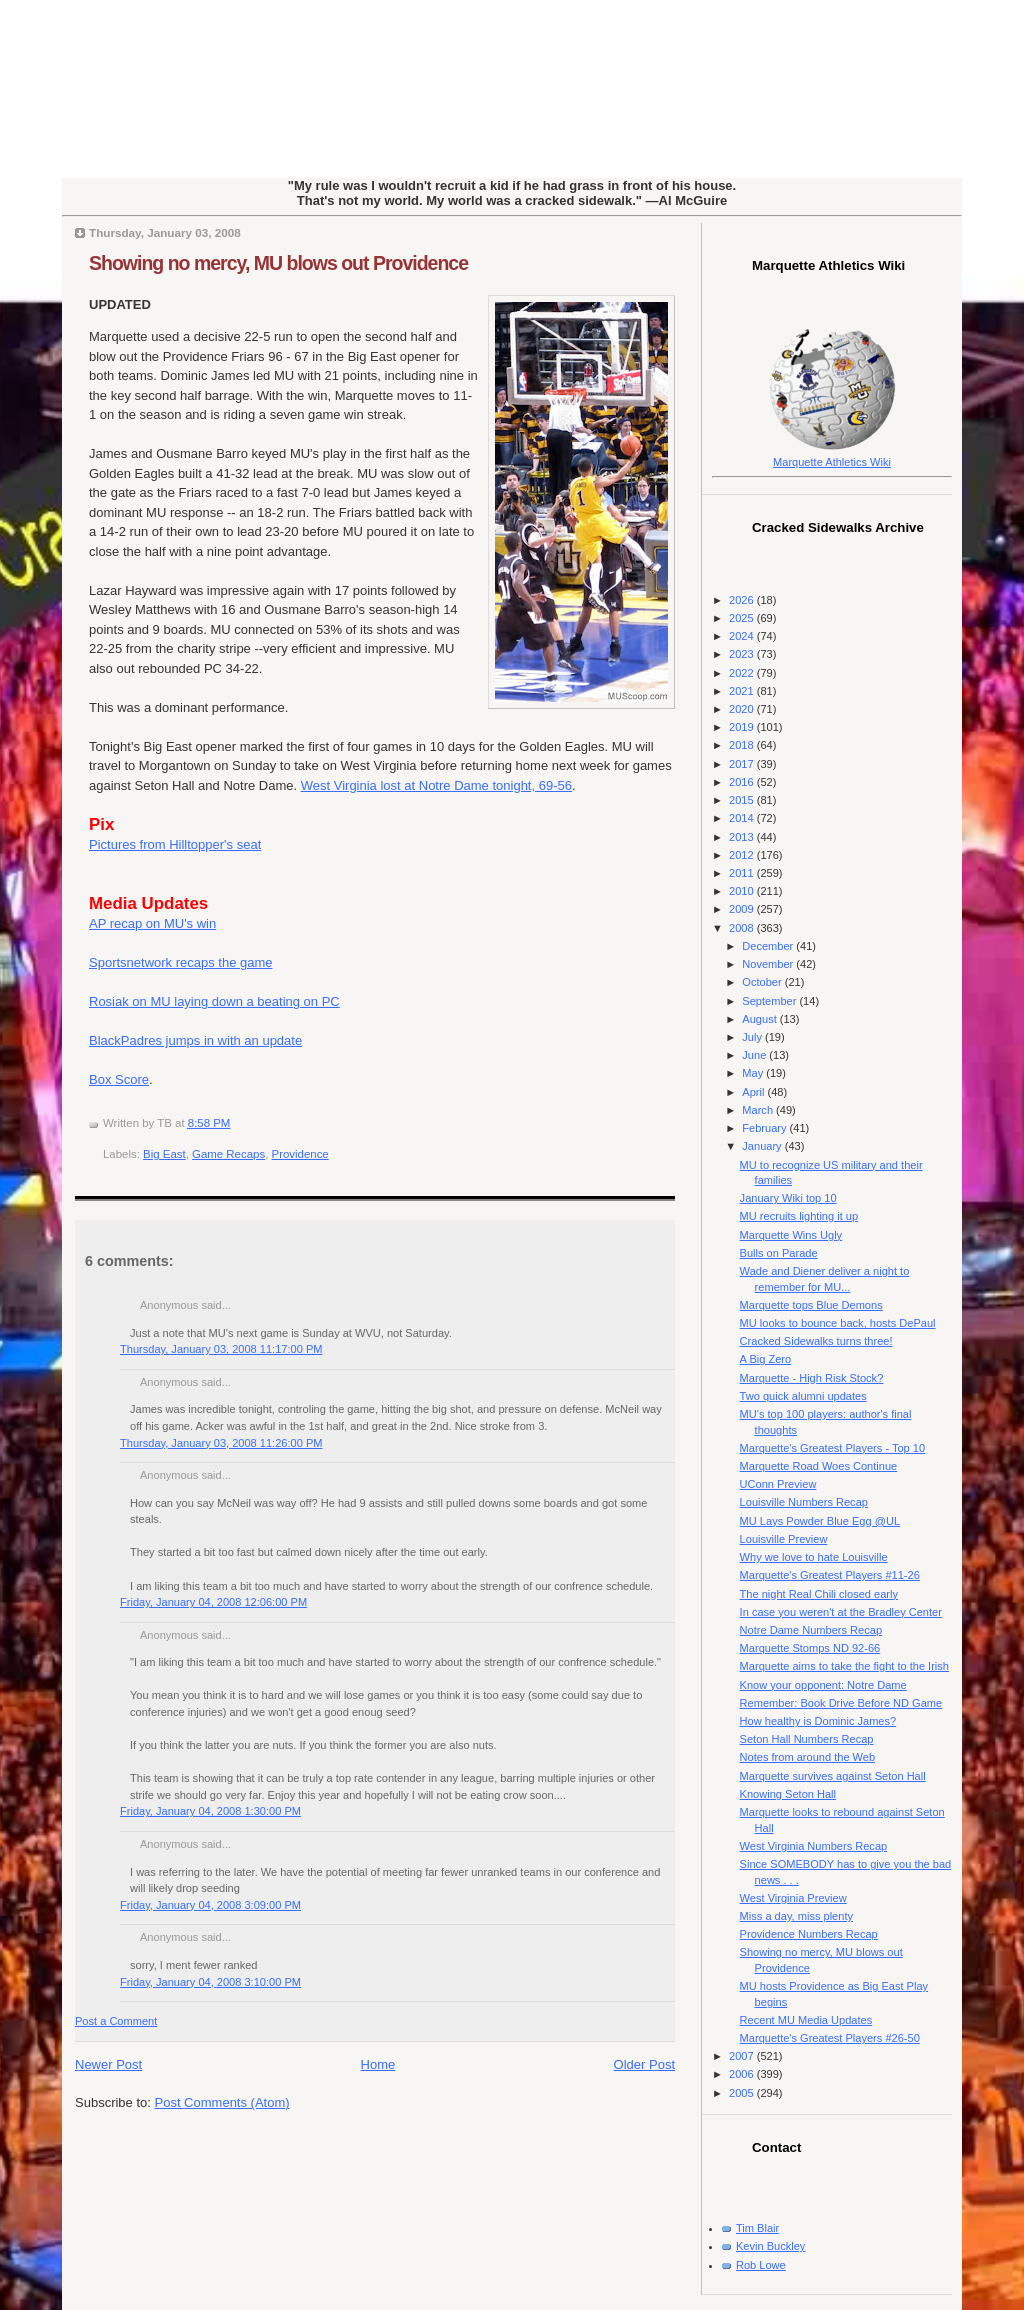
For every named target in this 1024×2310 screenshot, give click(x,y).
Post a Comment (116, 2021)
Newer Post (108, 2064)
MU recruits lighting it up (799, 1216)
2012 (743, 855)
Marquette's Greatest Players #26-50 (830, 2038)
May (754, 1073)
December (769, 946)
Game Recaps (228, 1154)
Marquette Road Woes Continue (819, 1466)
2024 (743, 636)
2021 (743, 691)
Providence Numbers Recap (809, 1934)
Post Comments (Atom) (222, 2102)
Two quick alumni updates (803, 1396)
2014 (743, 818)
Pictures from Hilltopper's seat (175, 844)
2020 (743, 709)
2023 (743, 654)
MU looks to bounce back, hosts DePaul (838, 1323)
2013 (743, 837)
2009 (743, 909)
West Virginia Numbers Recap (814, 1846)
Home (378, 2064)
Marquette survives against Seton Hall (833, 1776)
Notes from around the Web (808, 1757)
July (753, 1037)
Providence (300, 1154)
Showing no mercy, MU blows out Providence (278, 263)
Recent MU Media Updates (806, 2020)
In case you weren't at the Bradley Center (841, 1612)
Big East (164, 1154)
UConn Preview (778, 1484)
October (763, 982)
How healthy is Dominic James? (818, 1721)
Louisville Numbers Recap (804, 1502)
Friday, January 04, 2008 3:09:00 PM (210, 1905)
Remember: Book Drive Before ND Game (841, 1703)
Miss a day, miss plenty (796, 1916)
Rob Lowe (761, 2265)
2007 (743, 2056)
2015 (743, 800)
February (765, 1128)
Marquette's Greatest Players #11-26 (830, 1575)
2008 (743, 928)
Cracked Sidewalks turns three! (816, 1341)
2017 (743, 764)
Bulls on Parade (779, 1253)
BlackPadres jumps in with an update (195, 1040)
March (759, 1110)
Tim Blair (757, 2228)
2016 (743, 782)
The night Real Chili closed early (819, 1594)
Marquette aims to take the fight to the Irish (844, 1666)
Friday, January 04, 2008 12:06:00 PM (213, 1602)
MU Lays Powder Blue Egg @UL (820, 1521)
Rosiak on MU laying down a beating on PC (214, 1001)
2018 (743, 745)
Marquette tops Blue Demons (811, 1305)
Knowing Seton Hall (788, 1794)
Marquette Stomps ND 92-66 (810, 1648)
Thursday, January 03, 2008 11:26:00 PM (221, 1443)
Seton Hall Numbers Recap (807, 1739)
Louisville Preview (784, 1539)
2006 (743, 2074)
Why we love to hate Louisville (814, 1557)
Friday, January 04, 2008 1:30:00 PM (210, 1811)
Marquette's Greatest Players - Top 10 (833, 1448)
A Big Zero (766, 1359)
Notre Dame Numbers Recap (811, 1630)
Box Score (119, 1079)
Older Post (644, 2064)
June (755, 1055)
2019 (743, 727)
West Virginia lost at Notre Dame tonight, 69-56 (436, 785)
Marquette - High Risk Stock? (812, 1378)
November (769, 964)
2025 (743, 618)
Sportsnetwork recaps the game (181, 962)
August (760, 1019)
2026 (743, 600)
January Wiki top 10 (788, 1198)
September (770, 1001)
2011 (743, 873)
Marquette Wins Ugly (791, 1235)
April (754, 1092)
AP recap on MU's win (152, 923)
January (763, 1146)
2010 (743, 891)
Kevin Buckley (770, 2246)
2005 (743, 2093)
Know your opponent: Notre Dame (823, 1685)
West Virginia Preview (793, 1898)
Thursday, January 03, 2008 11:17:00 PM (221, 1349)
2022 (743, 673)
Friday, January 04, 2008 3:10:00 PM (210, 1982)
